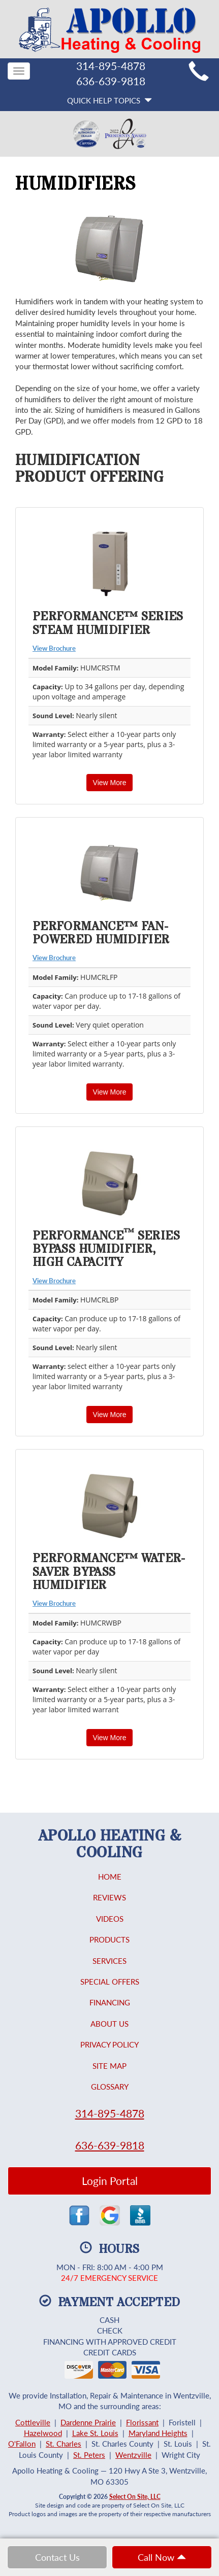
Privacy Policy (109, 2044)
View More (110, 783)
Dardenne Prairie (88, 2422)
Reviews (109, 1897)
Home (109, 1876)
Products (109, 1939)
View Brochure (54, 648)
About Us (109, 2023)
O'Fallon (22, 2443)
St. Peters (89, 2454)
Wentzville (133, 2454)
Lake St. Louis (95, 2433)
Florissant (142, 2422)
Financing (109, 2002)
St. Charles (63, 2443)
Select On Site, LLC (135, 2496)
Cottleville (32, 2422)
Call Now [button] (162, 2557)
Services (109, 1960)
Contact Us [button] (57, 2557)
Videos (109, 1918)
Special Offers (109, 1981)
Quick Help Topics (109, 100)
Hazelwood (43, 2433)
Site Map (109, 2065)
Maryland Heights (158, 2433)
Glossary (110, 2086)
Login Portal (110, 2180)
